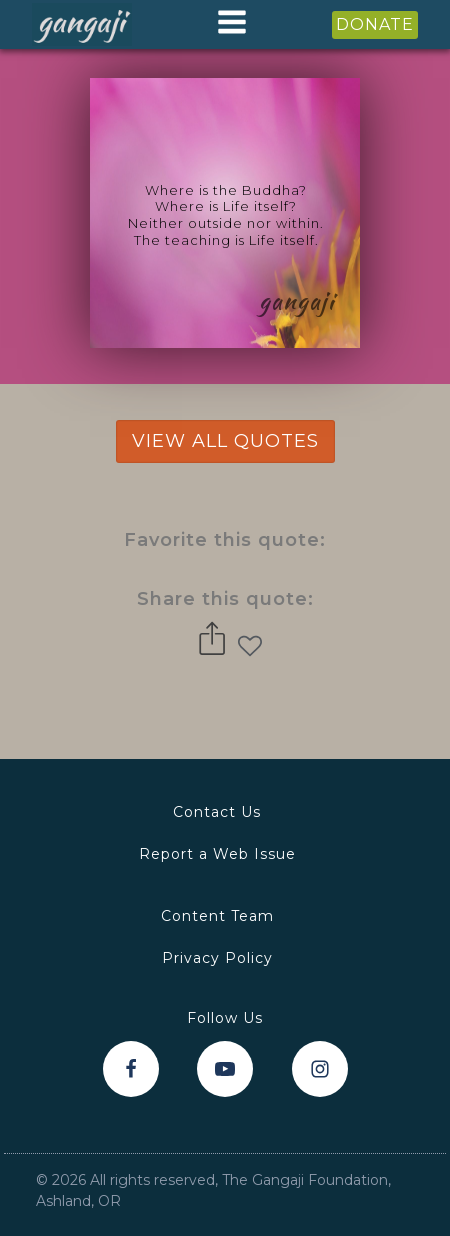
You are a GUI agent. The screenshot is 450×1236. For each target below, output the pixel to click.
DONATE (375, 24)
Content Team (217, 916)
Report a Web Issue (217, 854)
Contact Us (217, 812)
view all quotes (225, 441)
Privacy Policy (217, 958)
